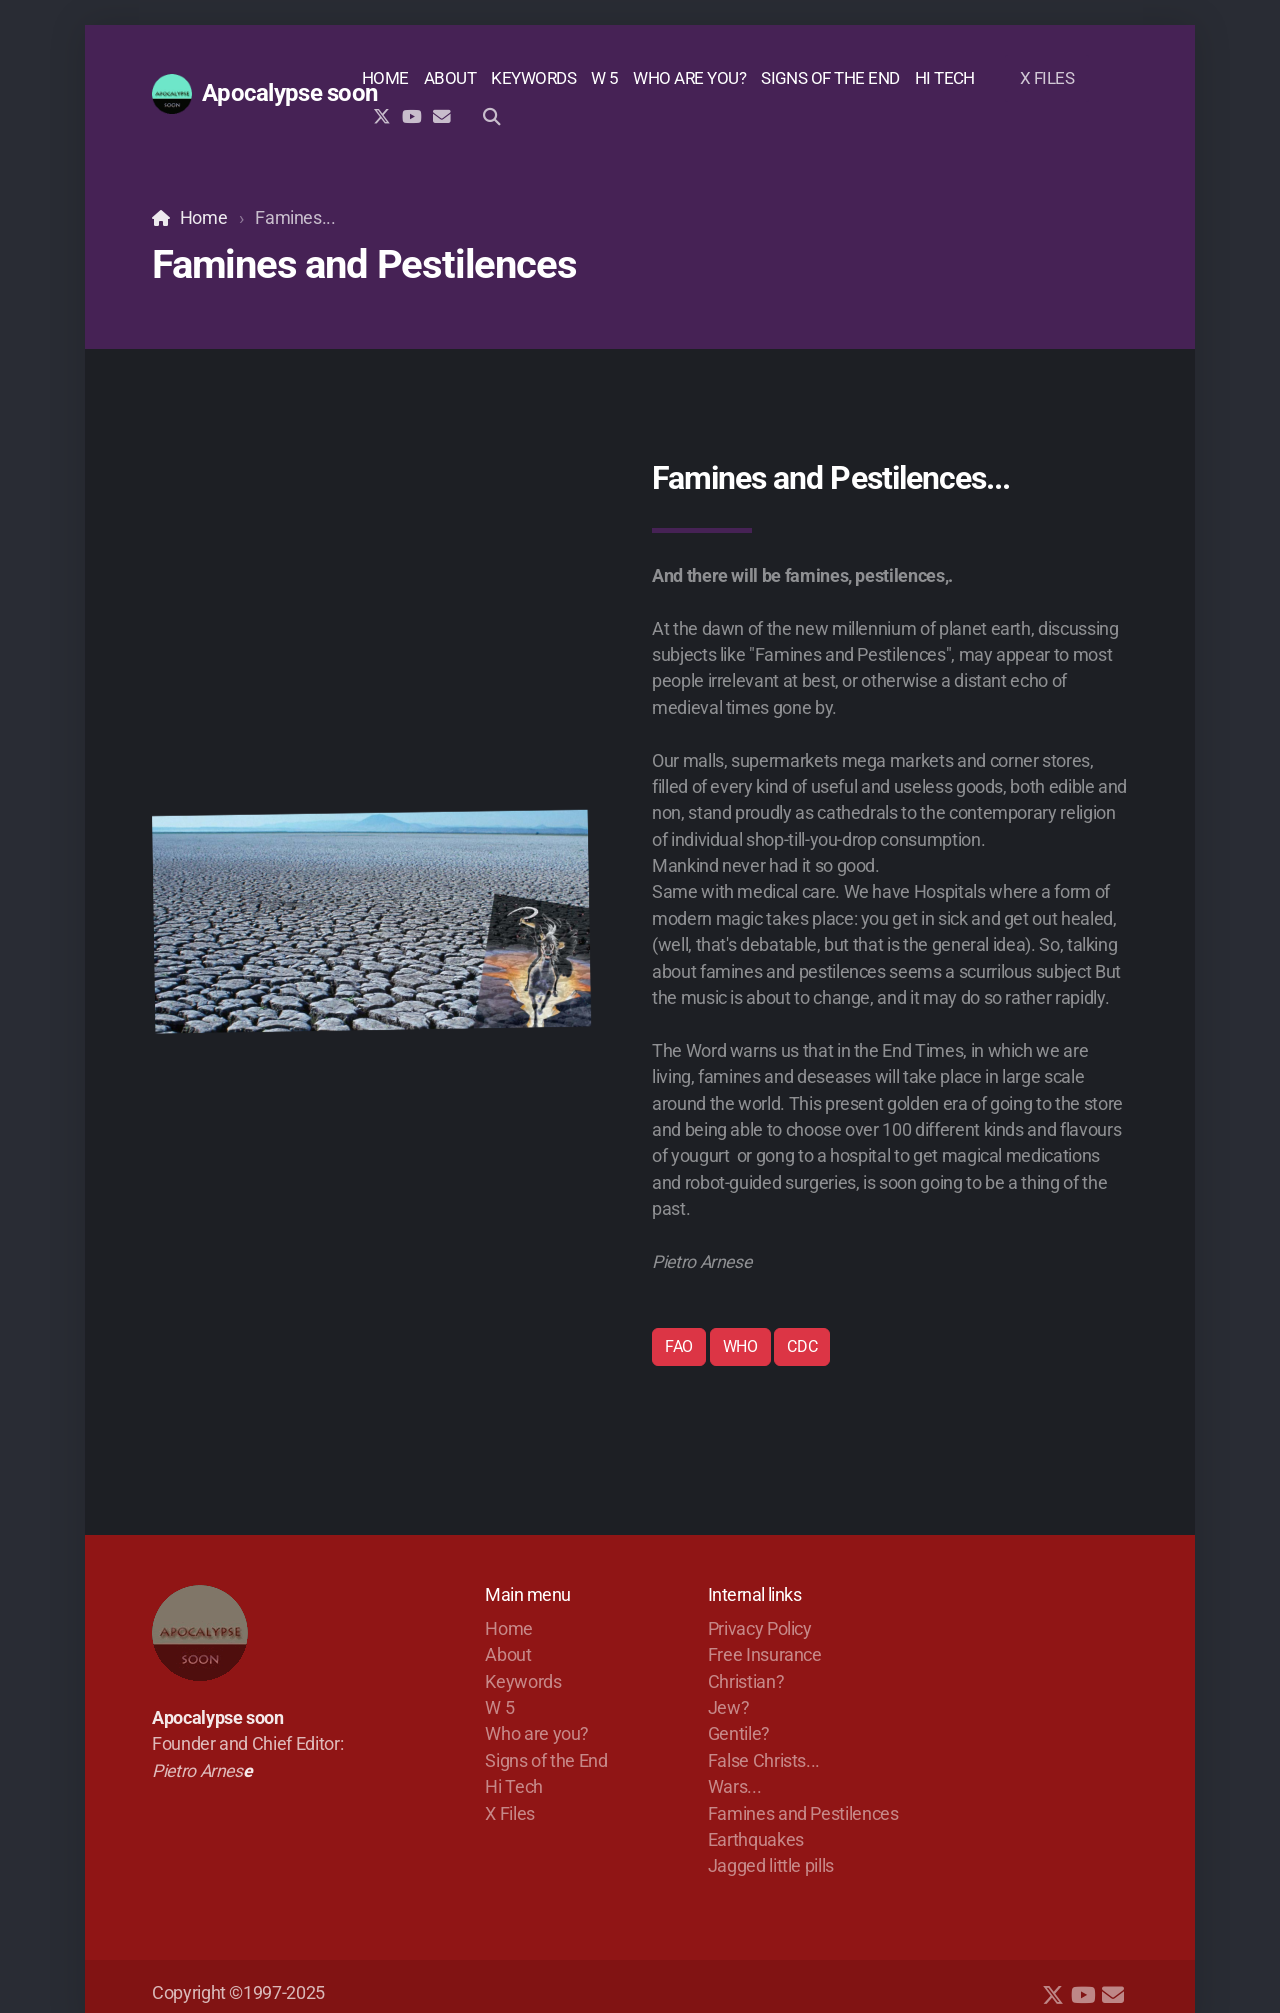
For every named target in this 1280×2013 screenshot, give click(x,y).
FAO (679, 1346)
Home (204, 218)
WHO (740, 1346)
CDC (802, 1346)
